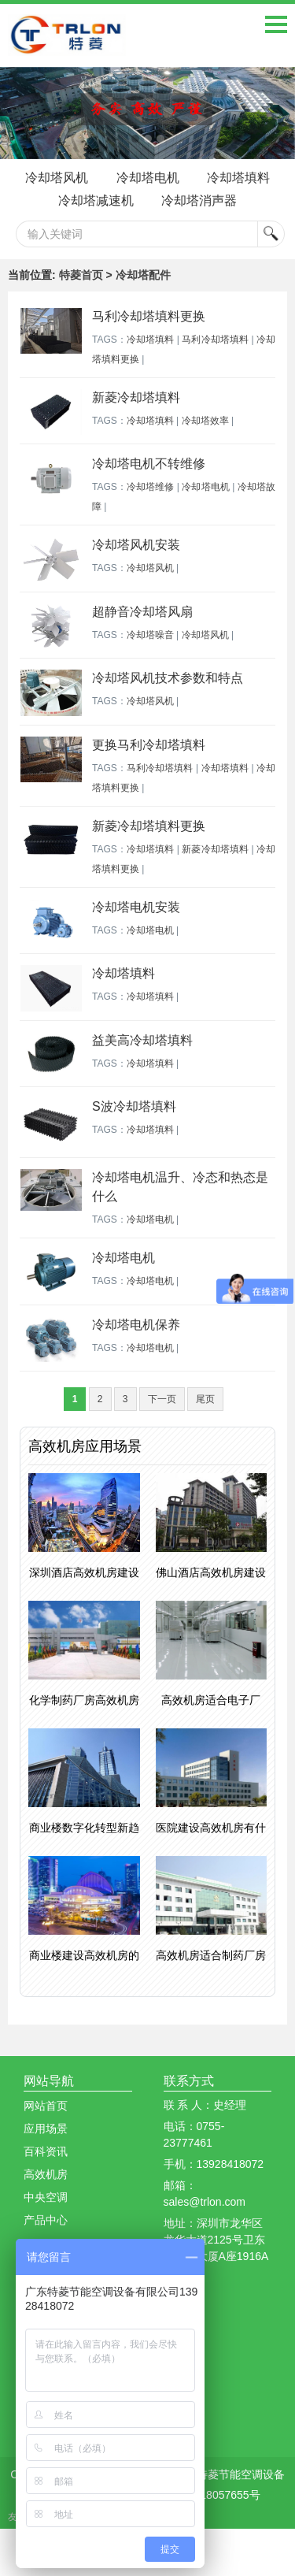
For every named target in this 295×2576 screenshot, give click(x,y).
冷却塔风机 (56, 177)
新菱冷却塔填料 (136, 397)
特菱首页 (81, 275)
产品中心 (46, 2220)
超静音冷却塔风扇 (142, 611)
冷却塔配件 (143, 275)
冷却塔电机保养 (136, 1324)
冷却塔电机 (147, 177)
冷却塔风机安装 (136, 544)
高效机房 (46, 2174)
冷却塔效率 (205, 420)
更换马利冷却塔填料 (148, 745)
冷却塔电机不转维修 (148, 463)
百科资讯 (46, 2151)
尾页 (205, 1399)
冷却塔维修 (150, 486)
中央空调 (46, 2197)
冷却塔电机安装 (136, 907)
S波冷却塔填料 (134, 1106)
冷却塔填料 (238, 177)
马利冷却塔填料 (215, 339)
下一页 (162, 1399)
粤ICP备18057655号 (210, 2495)
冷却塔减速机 (96, 200)
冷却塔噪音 (150, 634)
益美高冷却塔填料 (142, 1040)
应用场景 (46, 2128)
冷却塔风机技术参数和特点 (167, 678)
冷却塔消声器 (199, 200)
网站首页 (46, 2105)
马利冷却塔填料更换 (148, 316)
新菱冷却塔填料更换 (148, 826)
